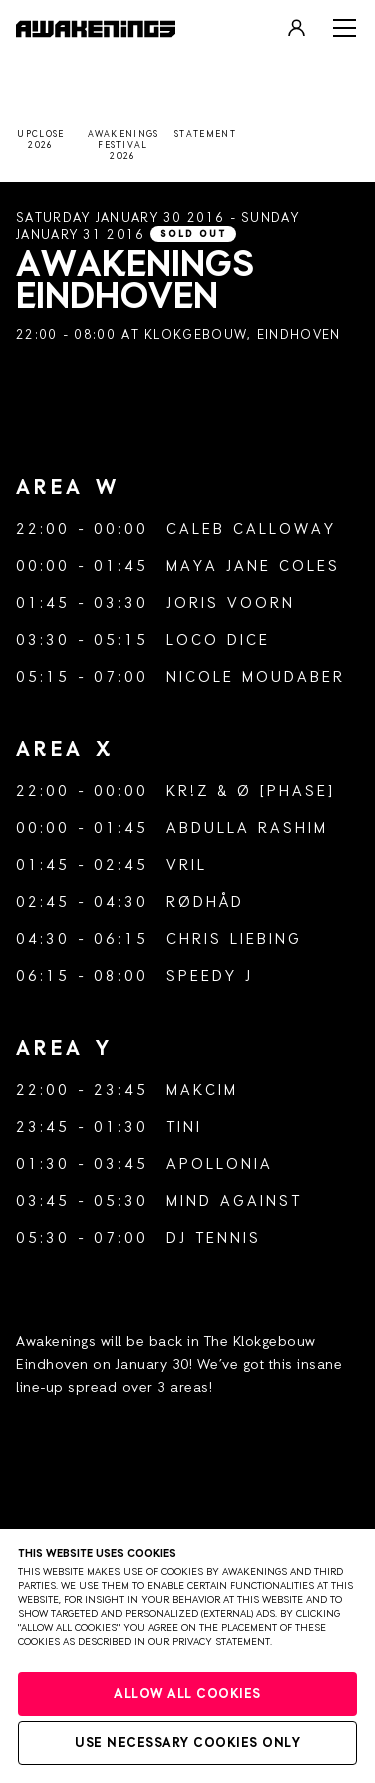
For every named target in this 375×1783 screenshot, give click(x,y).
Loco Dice (218, 640)
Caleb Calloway (251, 529)
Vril (186, 865)
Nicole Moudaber (255, 677)
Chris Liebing (234, 939)
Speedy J (209, 976)
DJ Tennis (213, 1238)
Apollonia (219, 1164)
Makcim (202, 1090)
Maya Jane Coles (253, 566)
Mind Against (234, 1201)
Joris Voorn (230, 603)
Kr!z (187, 791)
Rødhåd (205, 902)
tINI (184, 1127)
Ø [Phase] (286, 791)
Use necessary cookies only (187, 1743)
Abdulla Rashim (247, 828)
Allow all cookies (187, 1694)
